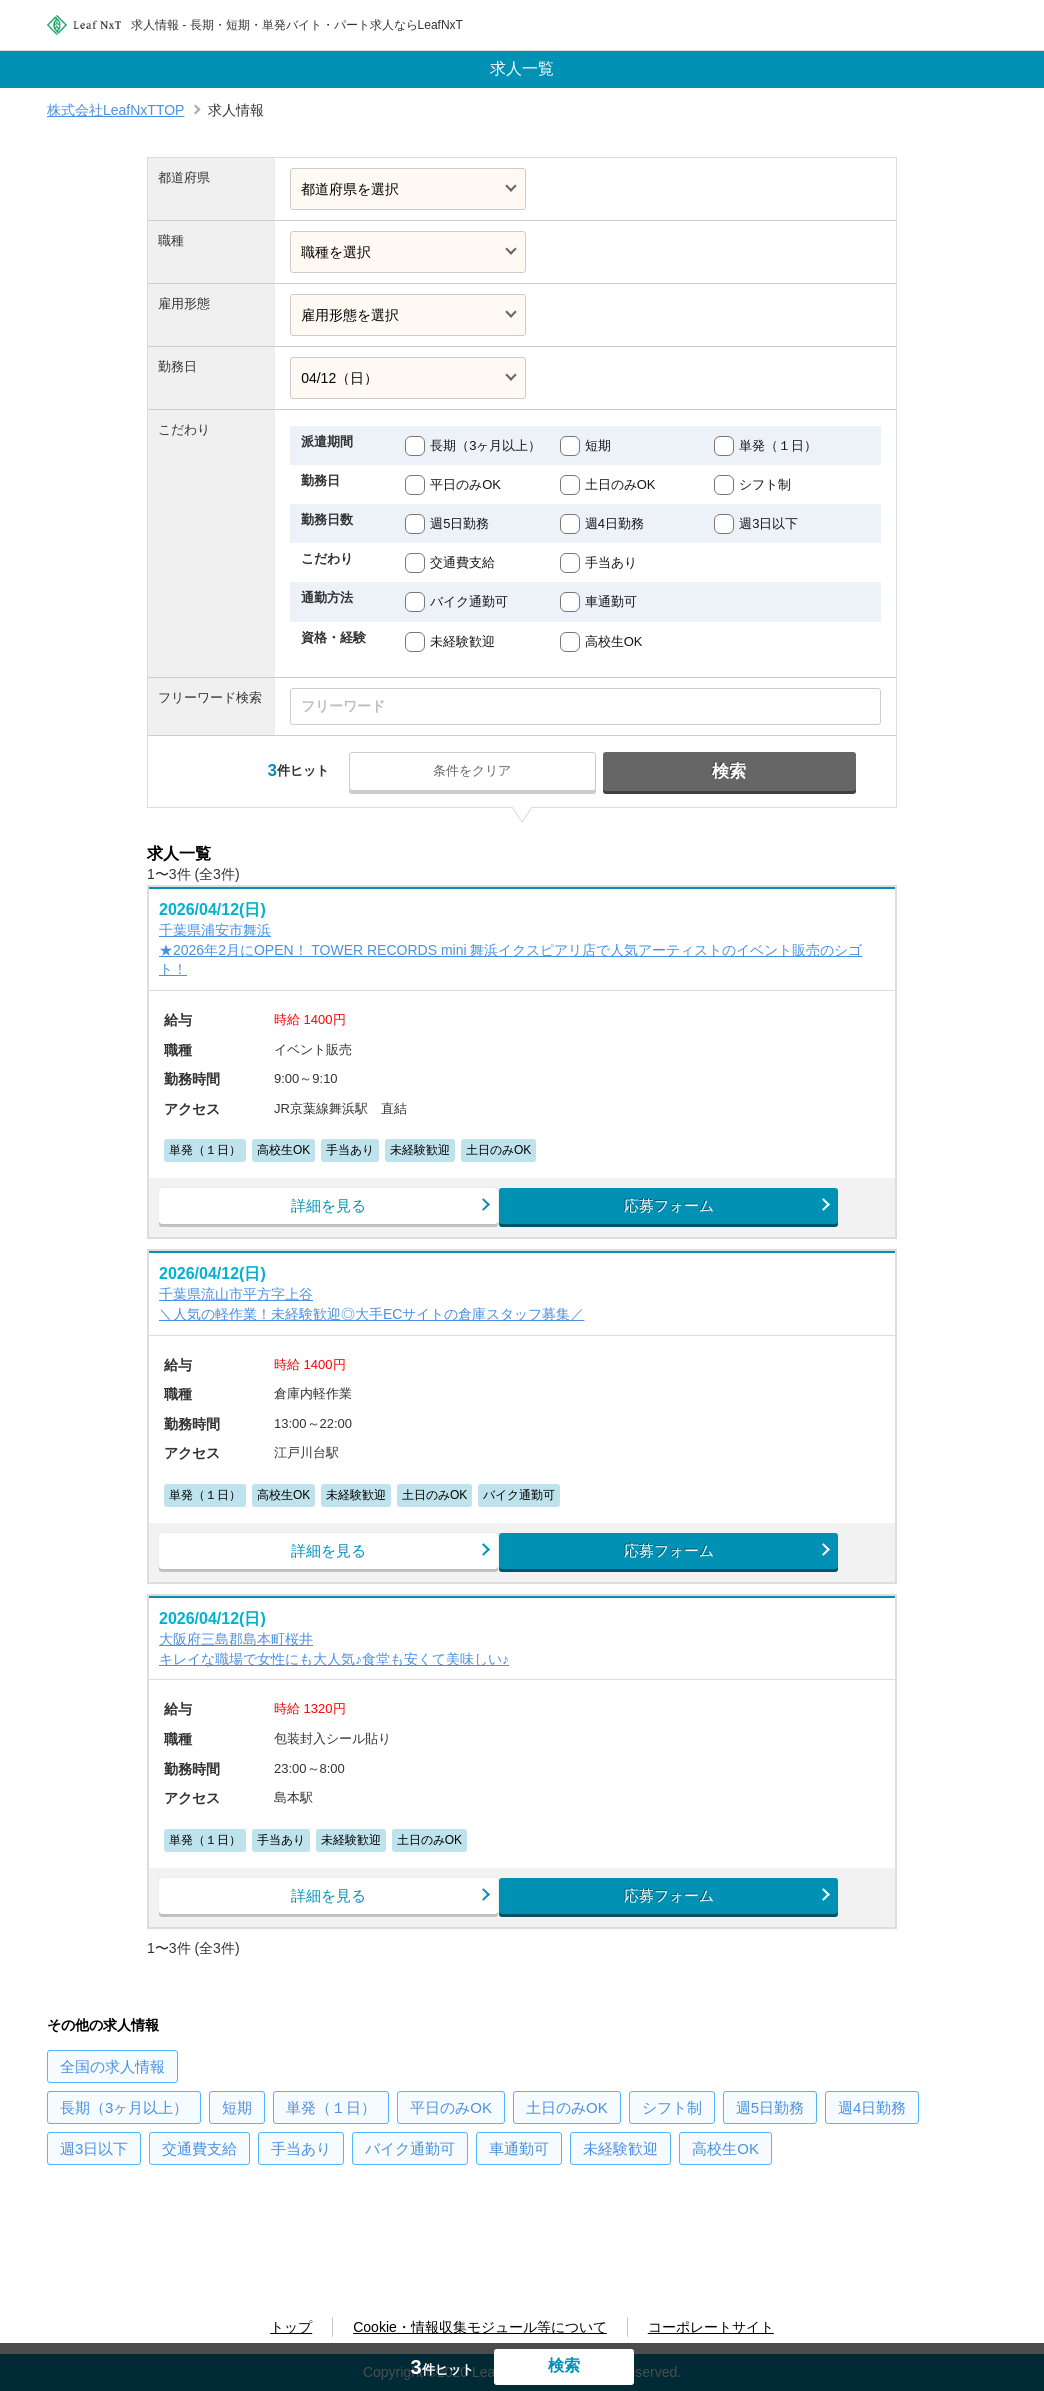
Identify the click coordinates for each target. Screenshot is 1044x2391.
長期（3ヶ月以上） (485, 445)
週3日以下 (768, 523)
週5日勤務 (459, 523)
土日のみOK (620, 484)
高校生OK (614, 641)
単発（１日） (778, 445)
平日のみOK (465, 484)
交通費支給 (462, 562)
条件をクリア (489, 770)
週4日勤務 (614, 523)
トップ (291, 2327)
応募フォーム (707, 1212)
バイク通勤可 (469, 601)
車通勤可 (611, 601)
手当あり (611, 562)
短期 (598, 445)
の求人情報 (112, 2102)
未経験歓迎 (462, 641)
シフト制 (765, 484)
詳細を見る (337, 1212)
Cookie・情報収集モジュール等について (480, 2327)
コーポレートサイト (711, 2327)
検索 (716, 771)
